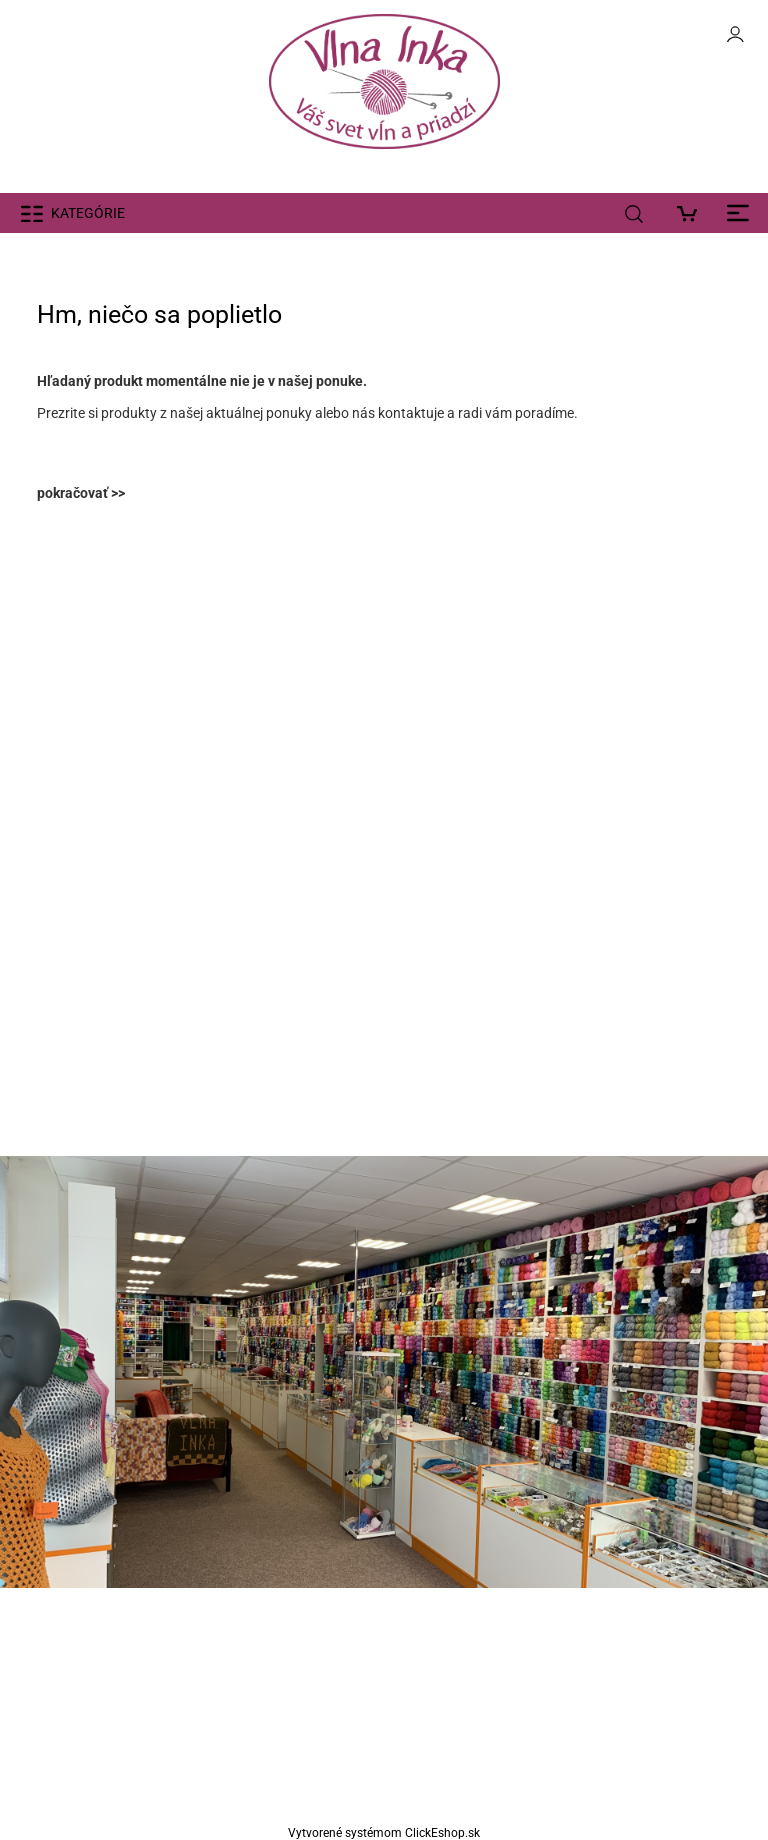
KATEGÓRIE (88, 213)
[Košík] (692, 213)
